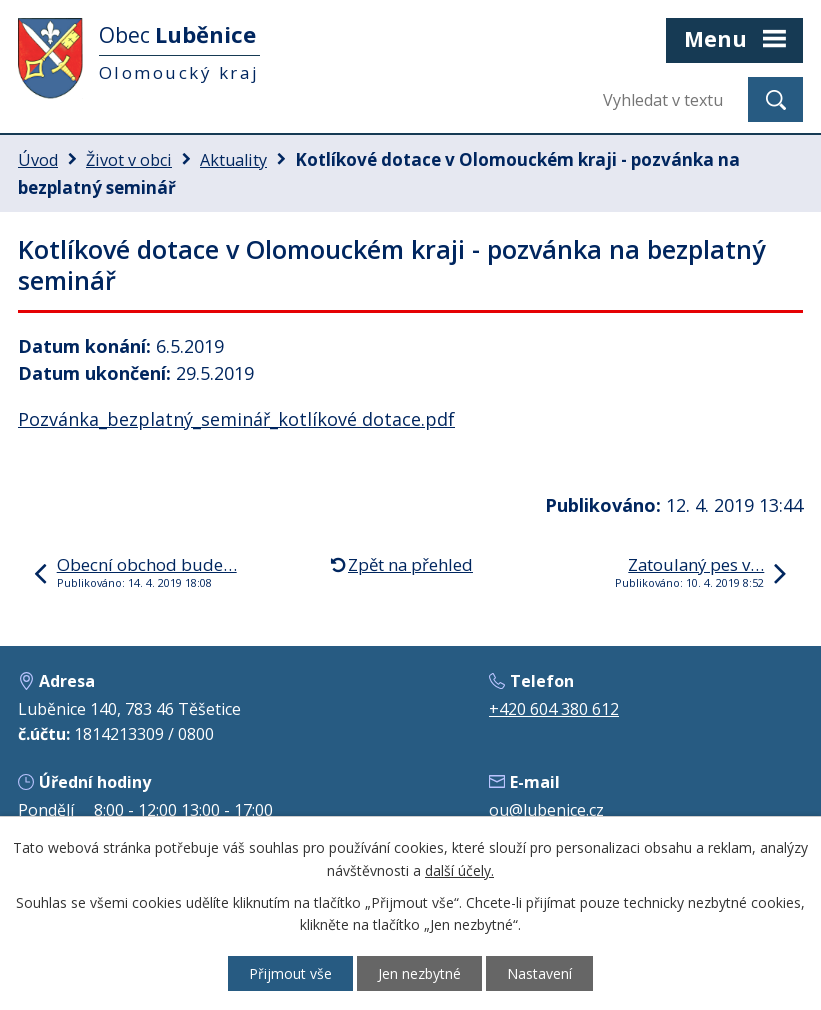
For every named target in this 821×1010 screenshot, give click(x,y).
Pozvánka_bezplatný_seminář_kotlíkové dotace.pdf (236, 419)
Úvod (38, 160)
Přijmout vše (290, 973)
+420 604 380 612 (554, 709)
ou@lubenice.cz (546, 810)
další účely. (459, 870)
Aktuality (233, 160)
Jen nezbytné (419, 973)
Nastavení (539, 973)
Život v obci (129, 160)
